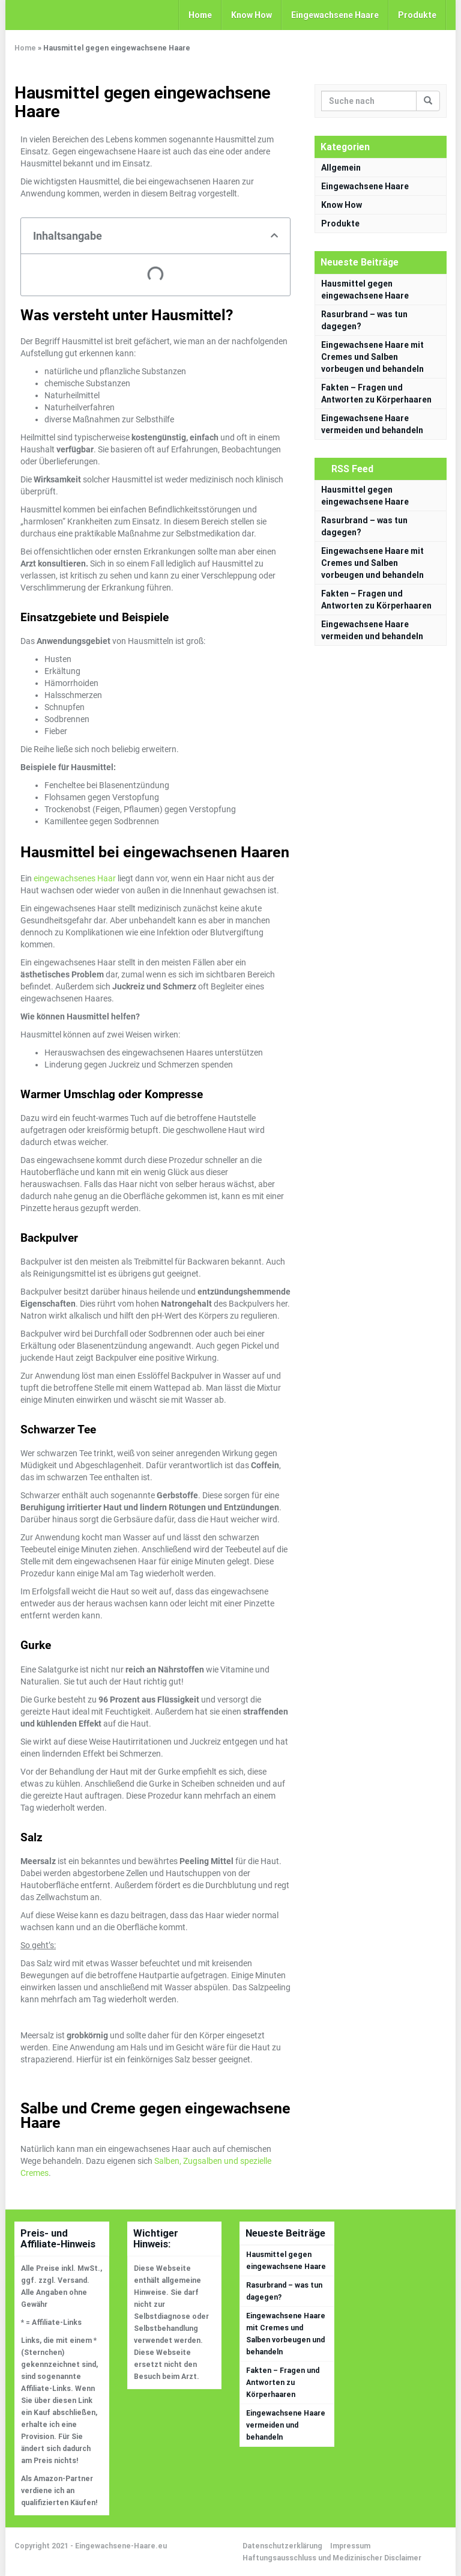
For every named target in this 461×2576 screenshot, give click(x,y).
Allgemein (341, 167)
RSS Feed (352, 469)
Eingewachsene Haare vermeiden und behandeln (285, 2425)
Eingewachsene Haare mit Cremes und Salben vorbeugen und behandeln (372, 357)
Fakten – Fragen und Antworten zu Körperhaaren (282, 2382)
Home (200, 15)
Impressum (350, 2546)
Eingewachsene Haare (335, 15)
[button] (274, 235)
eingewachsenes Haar (75, 878)
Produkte (417, 15)
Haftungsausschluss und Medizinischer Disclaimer (332, 2558)
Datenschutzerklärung (282, 2546)
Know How (251, 15)
